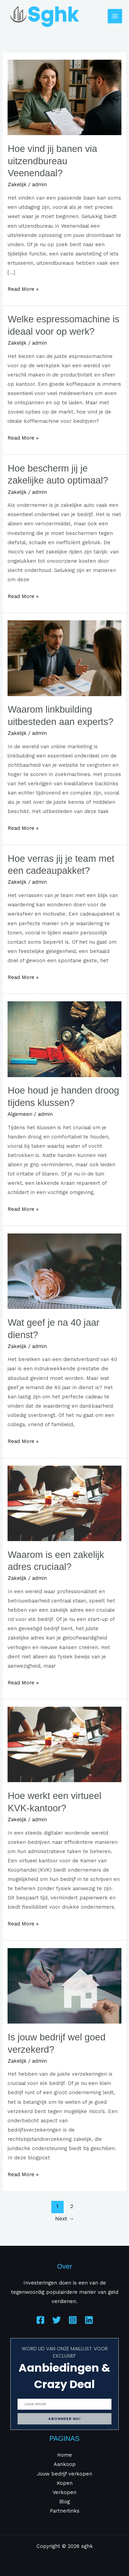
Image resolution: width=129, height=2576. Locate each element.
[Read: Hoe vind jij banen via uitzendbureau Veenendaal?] (64, 97)
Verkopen (64, 2492)
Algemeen (20, 1114)
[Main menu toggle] (115, 16)
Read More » (23, 288)
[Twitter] (56, 2320)
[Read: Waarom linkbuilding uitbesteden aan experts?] (64, 658)
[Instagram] (72, 2320)
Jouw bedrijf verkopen (64, 2474)
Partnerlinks (64, 2511)
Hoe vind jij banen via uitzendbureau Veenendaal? (52, 160)
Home (64, 2455)
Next (64, 2219)
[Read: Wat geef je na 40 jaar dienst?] (64, 1271)
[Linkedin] (89, 2320)
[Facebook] (40, 2320)
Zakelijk (17, 184)
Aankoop (65, 2464)
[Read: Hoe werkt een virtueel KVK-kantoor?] (64, 1744)
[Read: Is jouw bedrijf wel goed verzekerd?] (64, 1985)
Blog (64, 2502)
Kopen (65, 2483)
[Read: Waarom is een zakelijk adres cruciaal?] (64, 1503)
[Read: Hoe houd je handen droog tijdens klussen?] (64, 1039)
